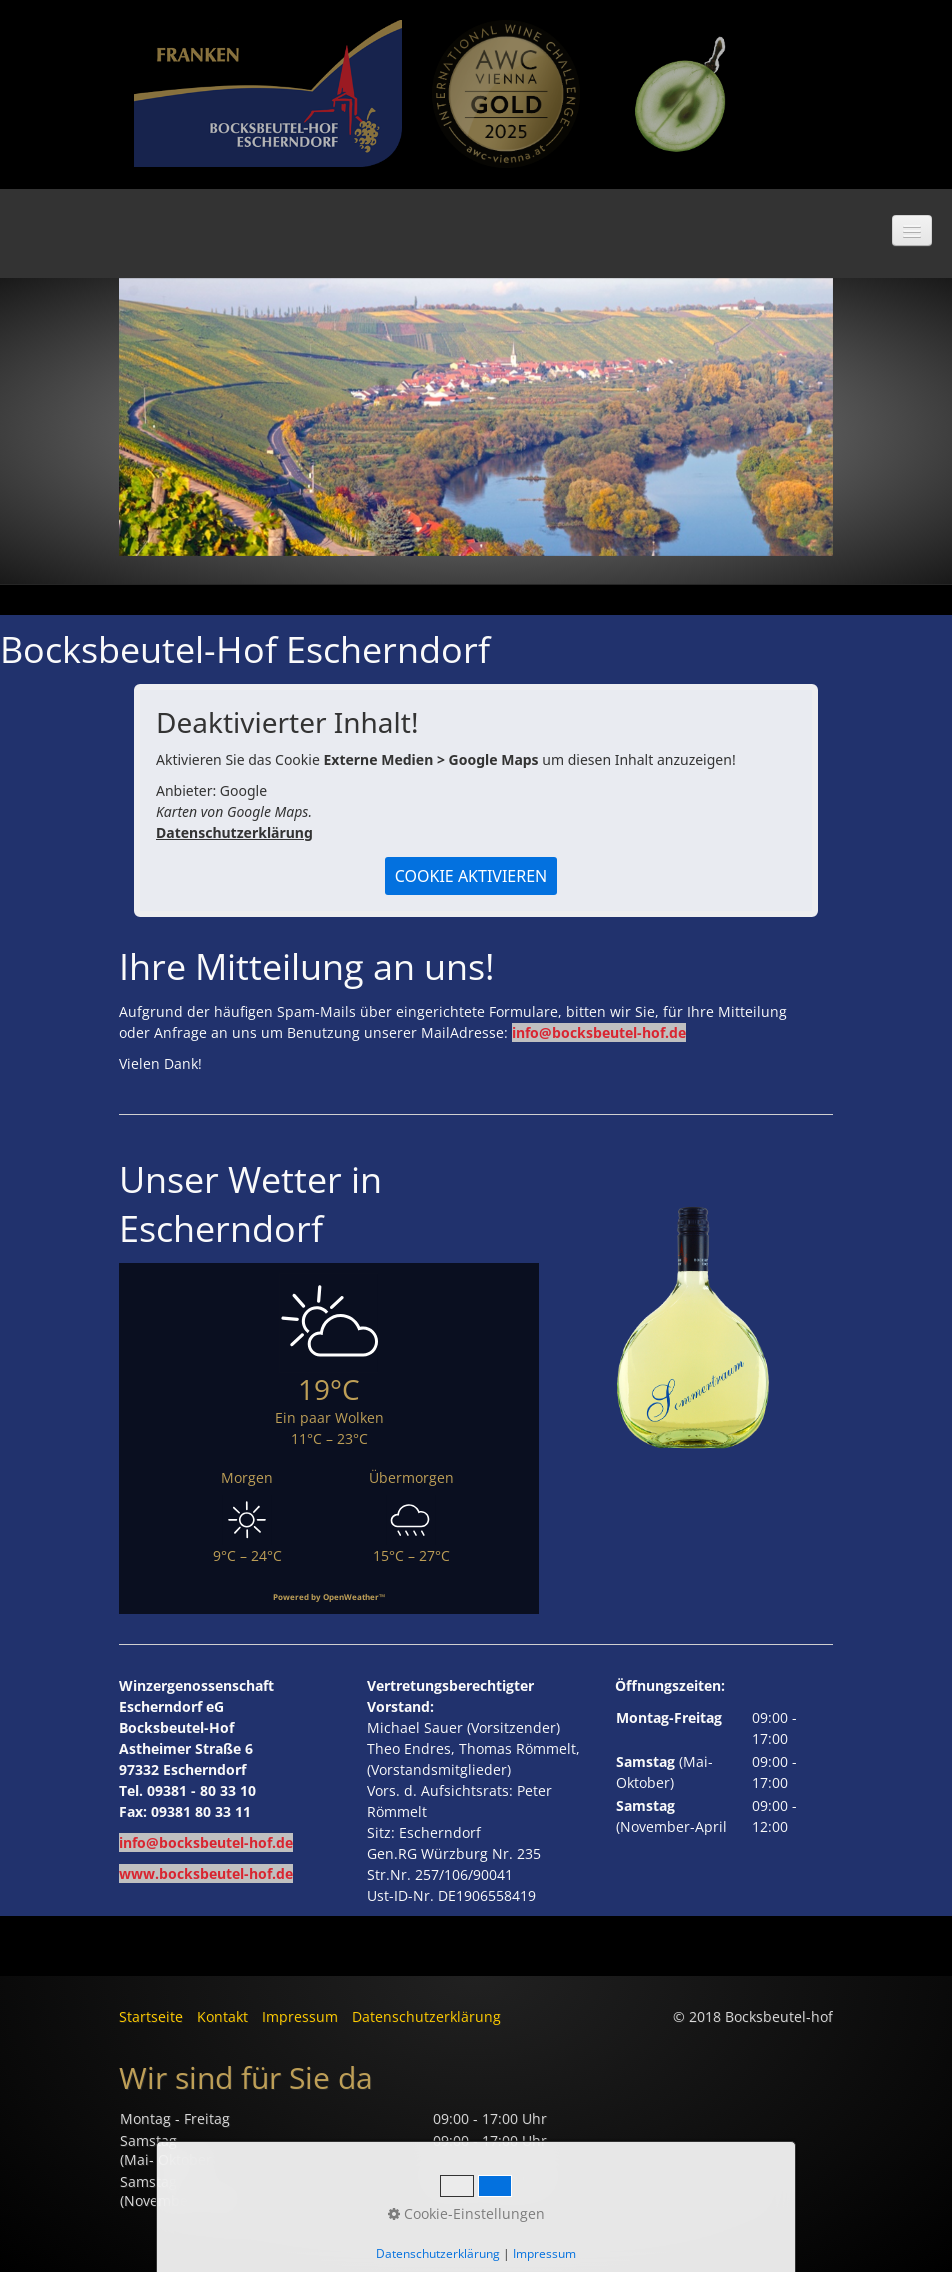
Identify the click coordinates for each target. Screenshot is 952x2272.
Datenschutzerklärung (234, 832)
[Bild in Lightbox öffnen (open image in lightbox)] (506, 94)
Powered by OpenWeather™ (329, 1596)
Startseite (151, 2016)
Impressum (300, 2016)
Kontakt (222, 2016)
